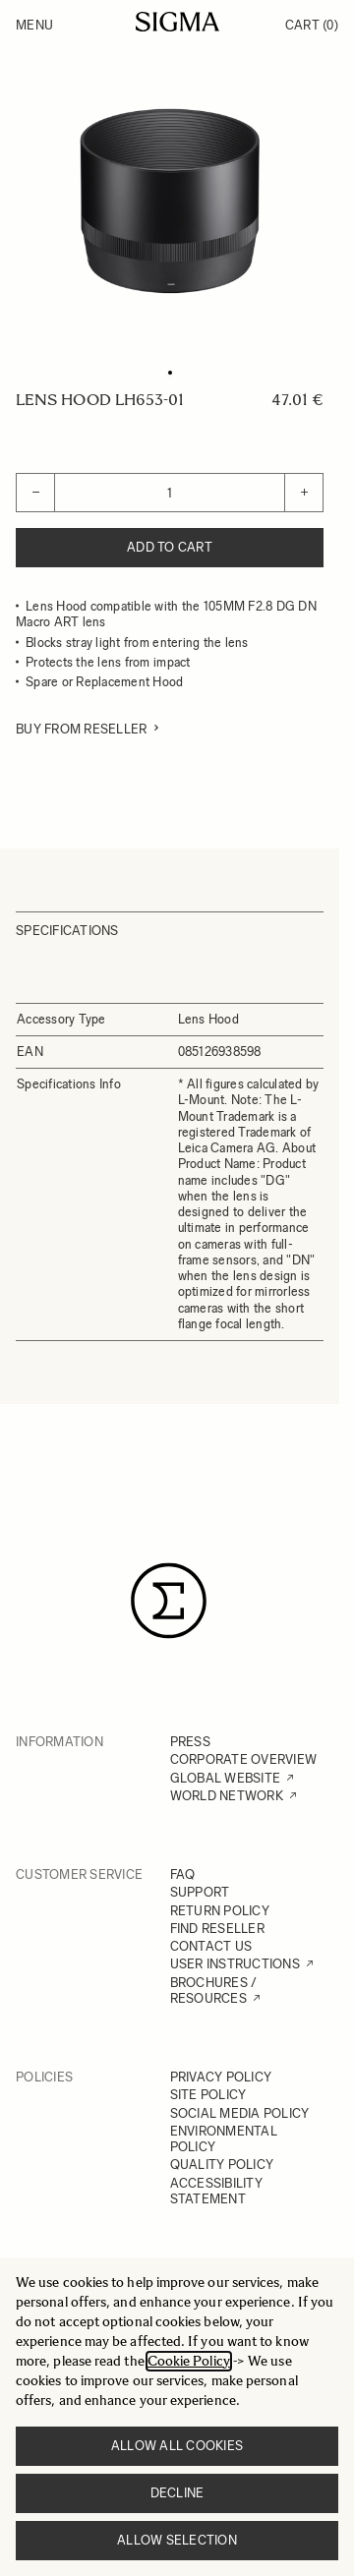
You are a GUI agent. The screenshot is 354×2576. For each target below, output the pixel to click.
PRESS (190, 1741)
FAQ (183, 1874)
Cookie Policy (189, 2361)
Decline (177, 2493)
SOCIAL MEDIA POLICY (240, 2113)
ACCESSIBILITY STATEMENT (216, 2191)
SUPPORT (200, 1892)
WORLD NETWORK (226, 1795)
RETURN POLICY (219, 1910)
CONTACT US (211, 1946)
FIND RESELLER (217, 1928)
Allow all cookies (177, 2445)
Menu (34, 25)
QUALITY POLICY (222, 2164)
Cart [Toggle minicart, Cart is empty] (311, 25)
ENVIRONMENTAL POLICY (223, 2139)
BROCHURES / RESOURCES (214, 1990)
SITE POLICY (208, 2094)
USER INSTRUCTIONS (235, 1964)
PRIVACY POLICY (221, 2077)
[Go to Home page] (177, 21)
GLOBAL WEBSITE (225, 1778)
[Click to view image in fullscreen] (170, 201)
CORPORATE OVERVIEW (244, 1759)
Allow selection (177, 2540)
